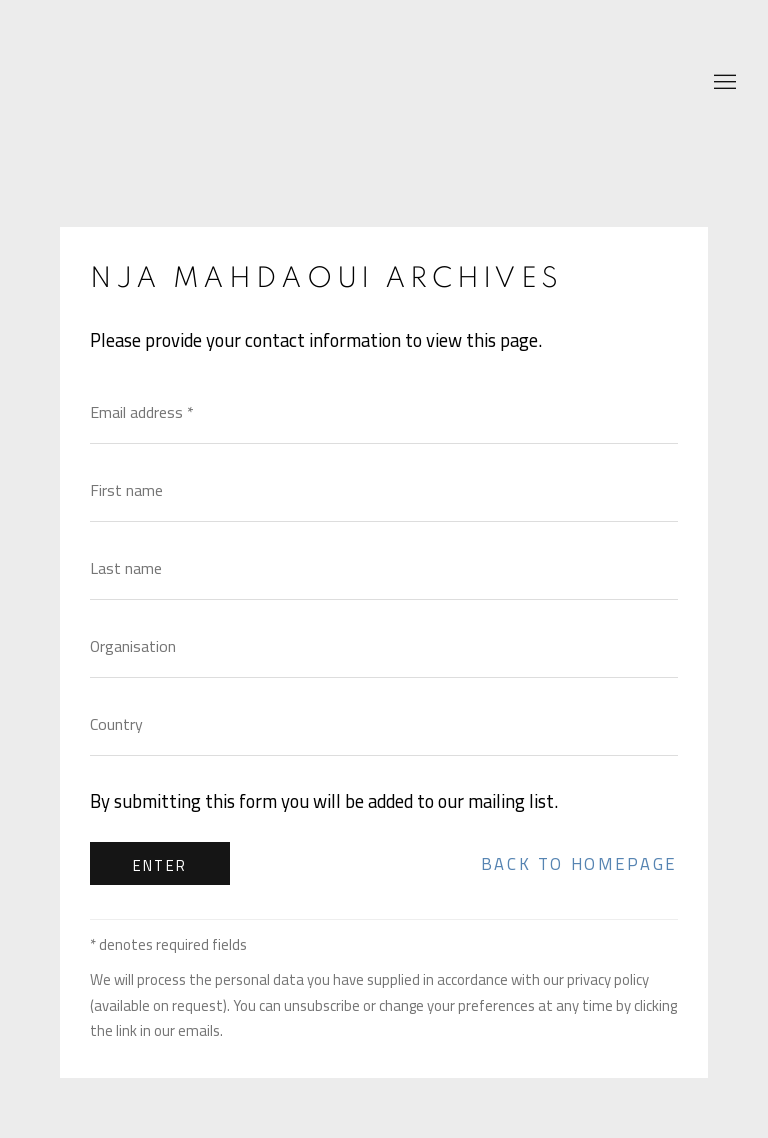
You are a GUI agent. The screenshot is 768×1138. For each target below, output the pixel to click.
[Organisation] (384, 646)
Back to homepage (579, 863)
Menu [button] (723, 83)
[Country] (384, 724)
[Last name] (384, 568)
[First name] (384, 490)
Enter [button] (160, 865)
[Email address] (384, 412)
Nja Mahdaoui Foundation (150, 83)
